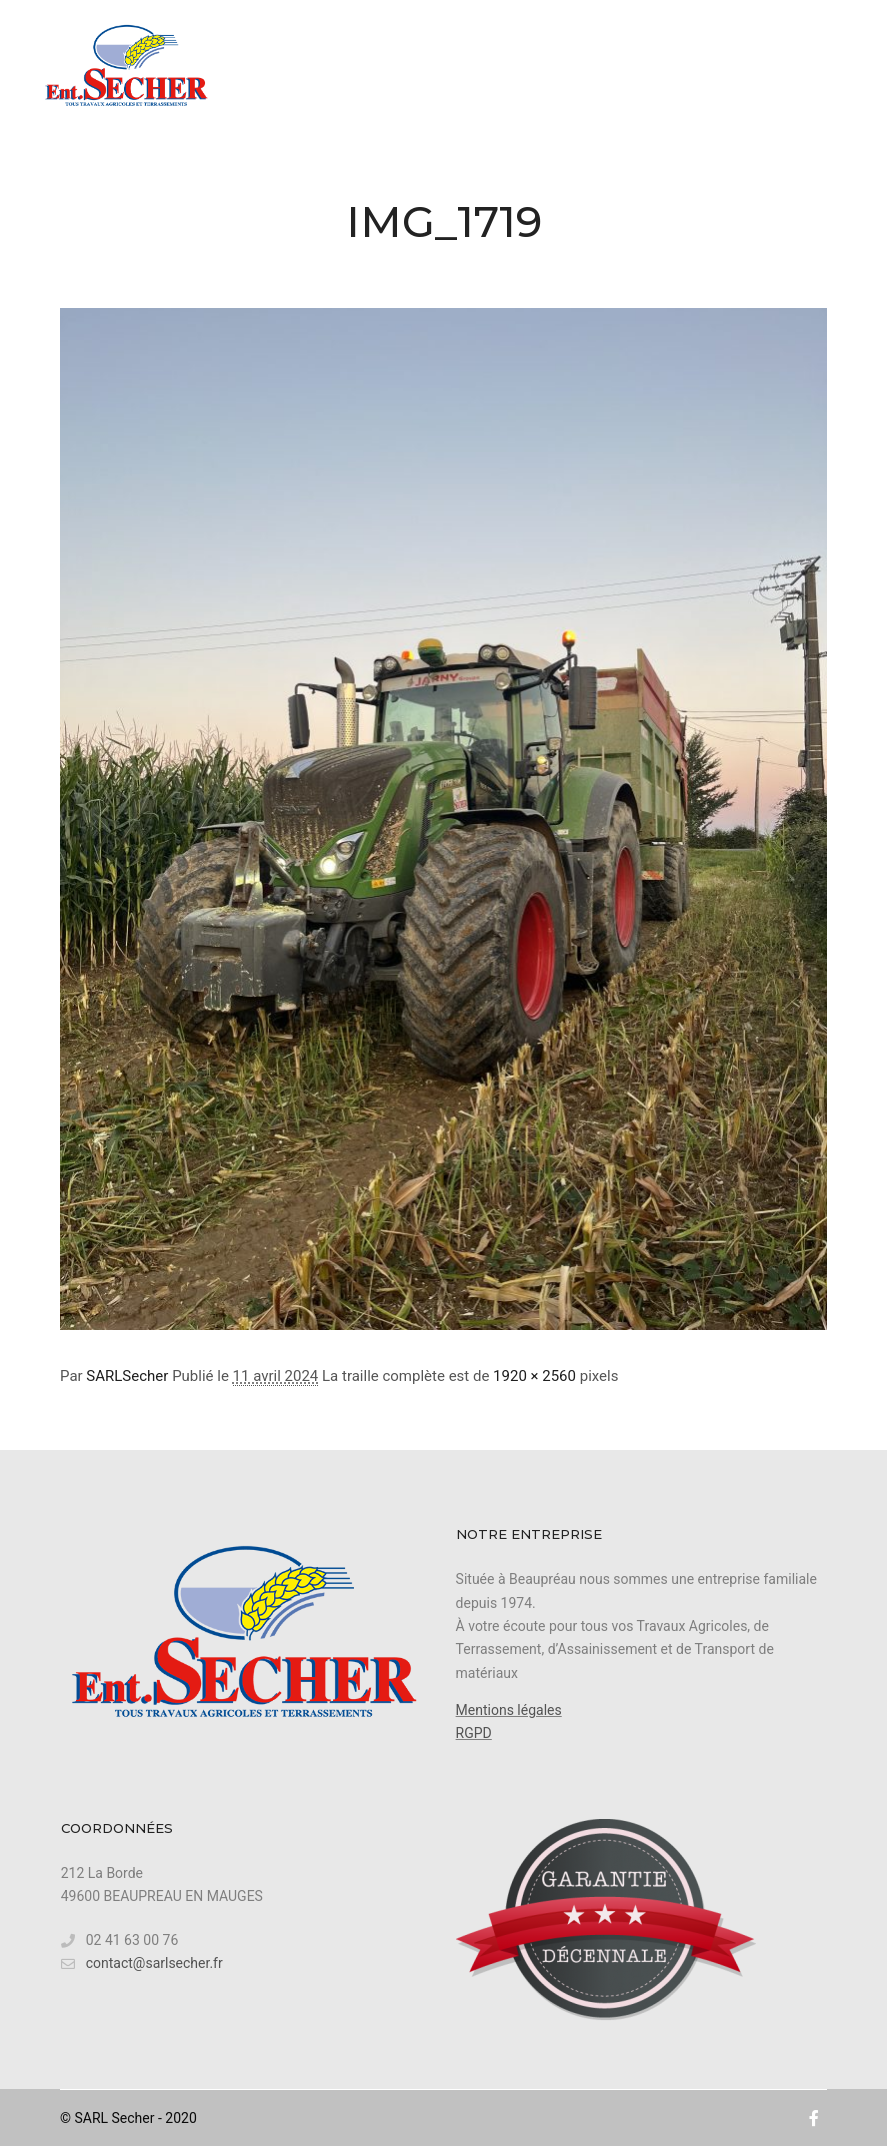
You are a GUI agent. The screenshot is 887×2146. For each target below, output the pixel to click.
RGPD (474, 1733)
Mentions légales (509, 1710)
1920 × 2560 (534, 1376)
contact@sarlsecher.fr (142, 1963)
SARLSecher (127, 1376)
